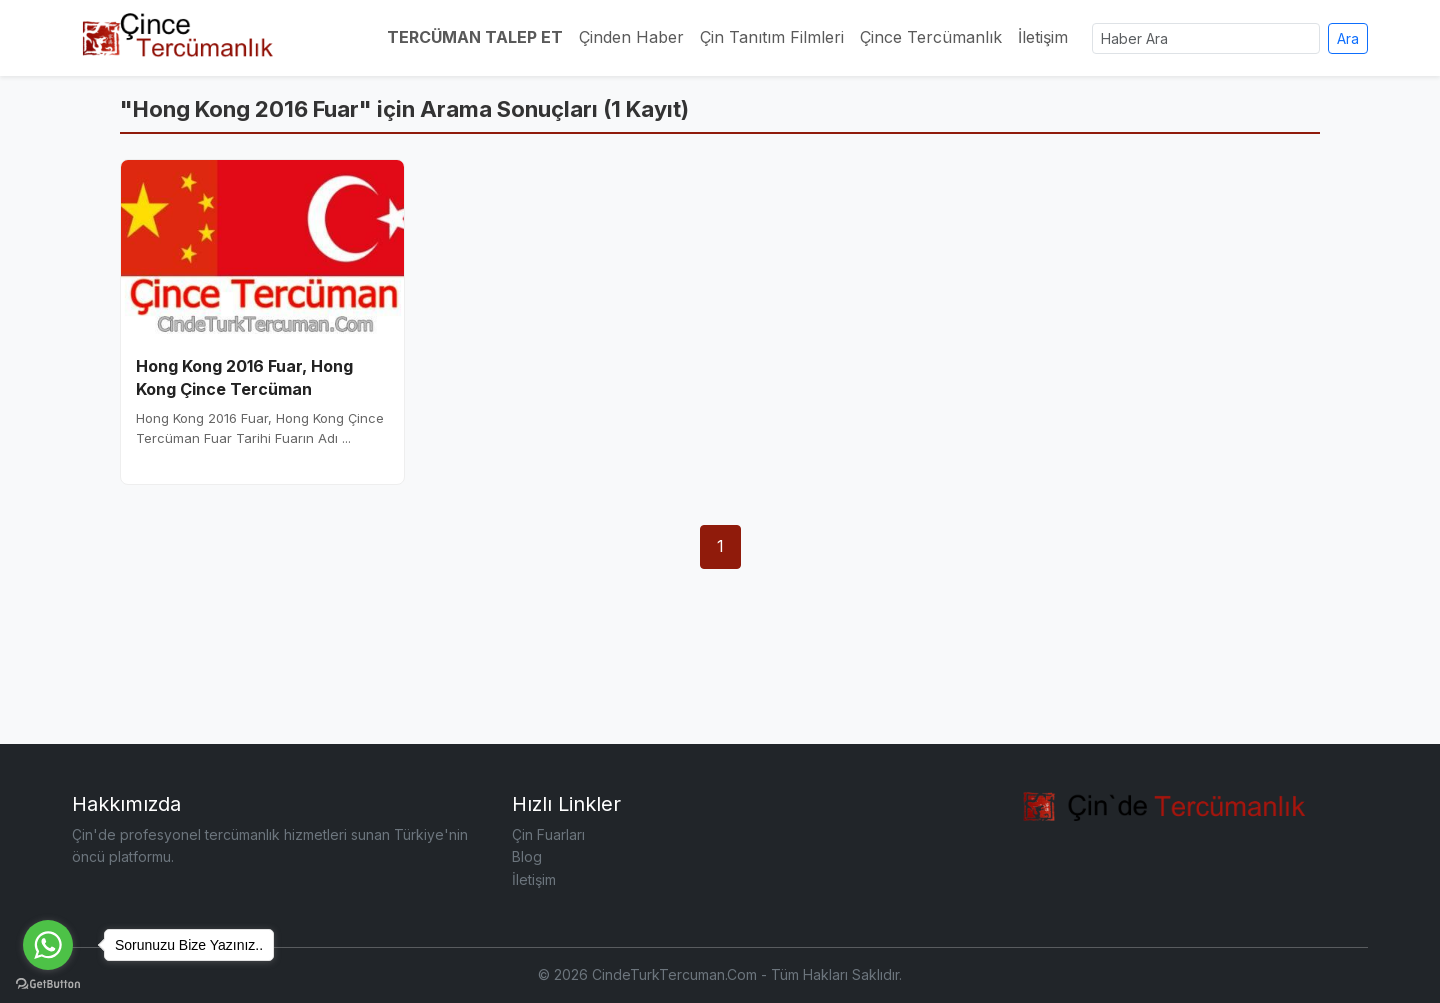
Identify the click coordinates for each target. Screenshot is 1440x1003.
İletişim (1043, 37)
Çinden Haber (631, 37)
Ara (1348, 38)
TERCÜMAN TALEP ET (475, 37)
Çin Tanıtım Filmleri (772, 37)
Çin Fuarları (548, 834)
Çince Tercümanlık (931, 37)
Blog (527, 856)
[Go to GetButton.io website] (48, 983)
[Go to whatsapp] (48, 945)
